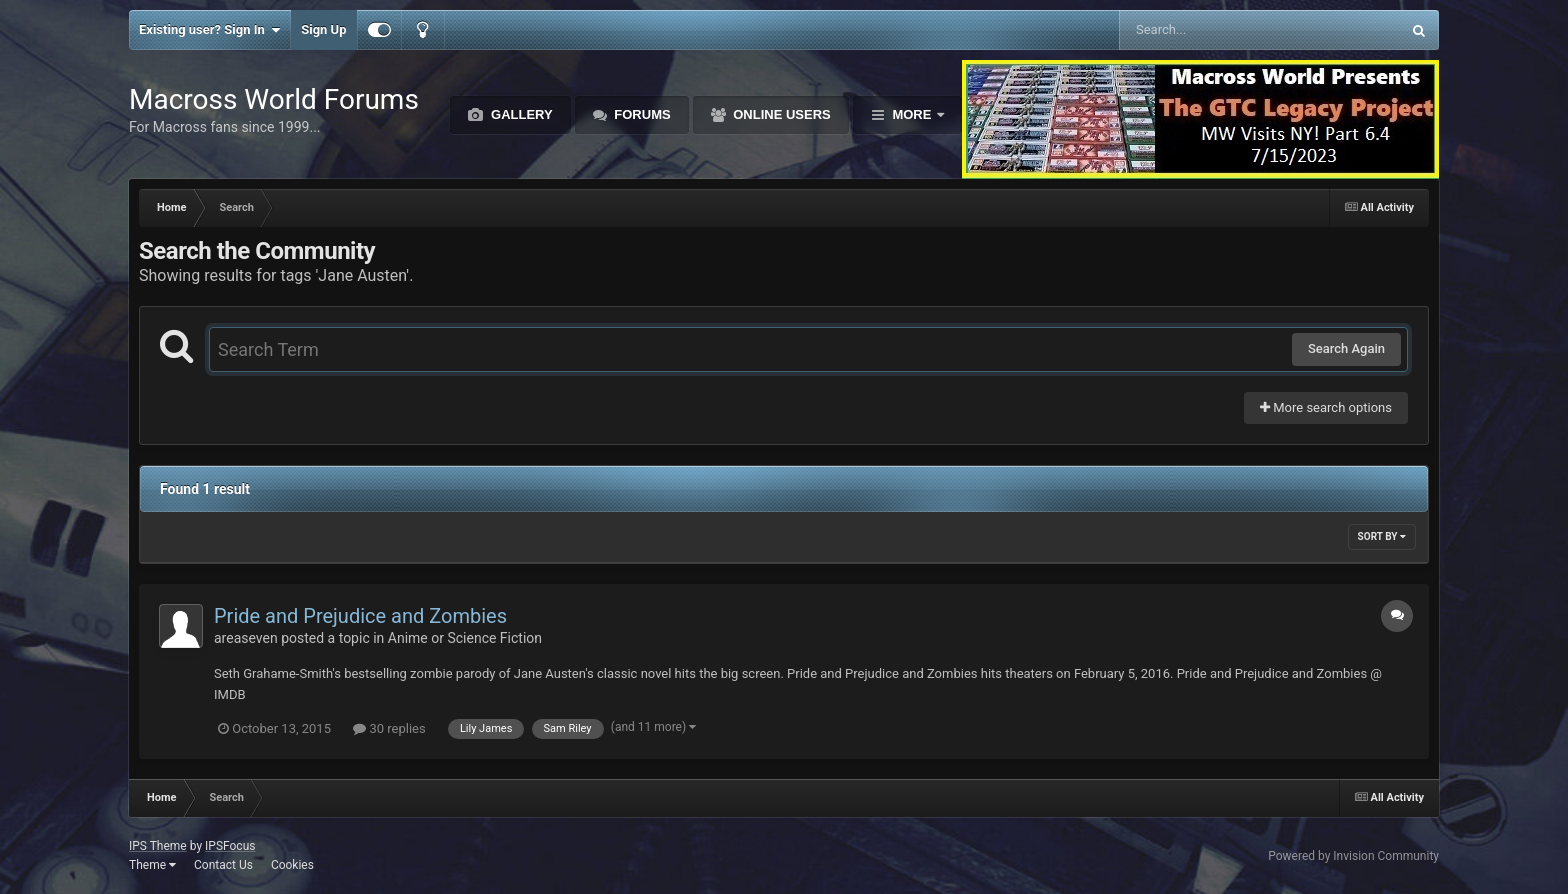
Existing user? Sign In (209, 30)
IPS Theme (158, 846)
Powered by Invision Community (1353, 856)
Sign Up (323, 29)
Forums (641, 114)
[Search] (1209, 30)
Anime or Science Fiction (465, 638)
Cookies (292, 865)
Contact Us (223, 865)
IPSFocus (230, 846)
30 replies (389, 728)
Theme (152, 865)
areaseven (246, 638)
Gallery (519, 114)
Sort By (1382, 536)
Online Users (780, 114)
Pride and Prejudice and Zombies (360, 616)
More (912, 114)
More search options (1326, 407)
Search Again (1346, 348)
